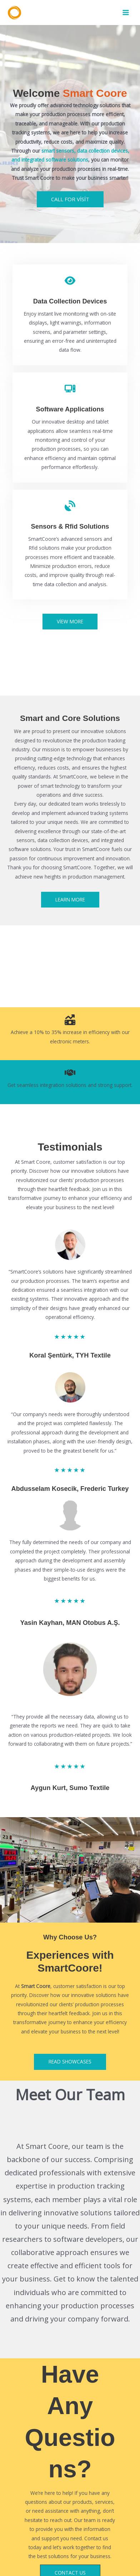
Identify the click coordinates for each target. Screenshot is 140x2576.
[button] (70, 621)
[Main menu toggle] (126, 12)
